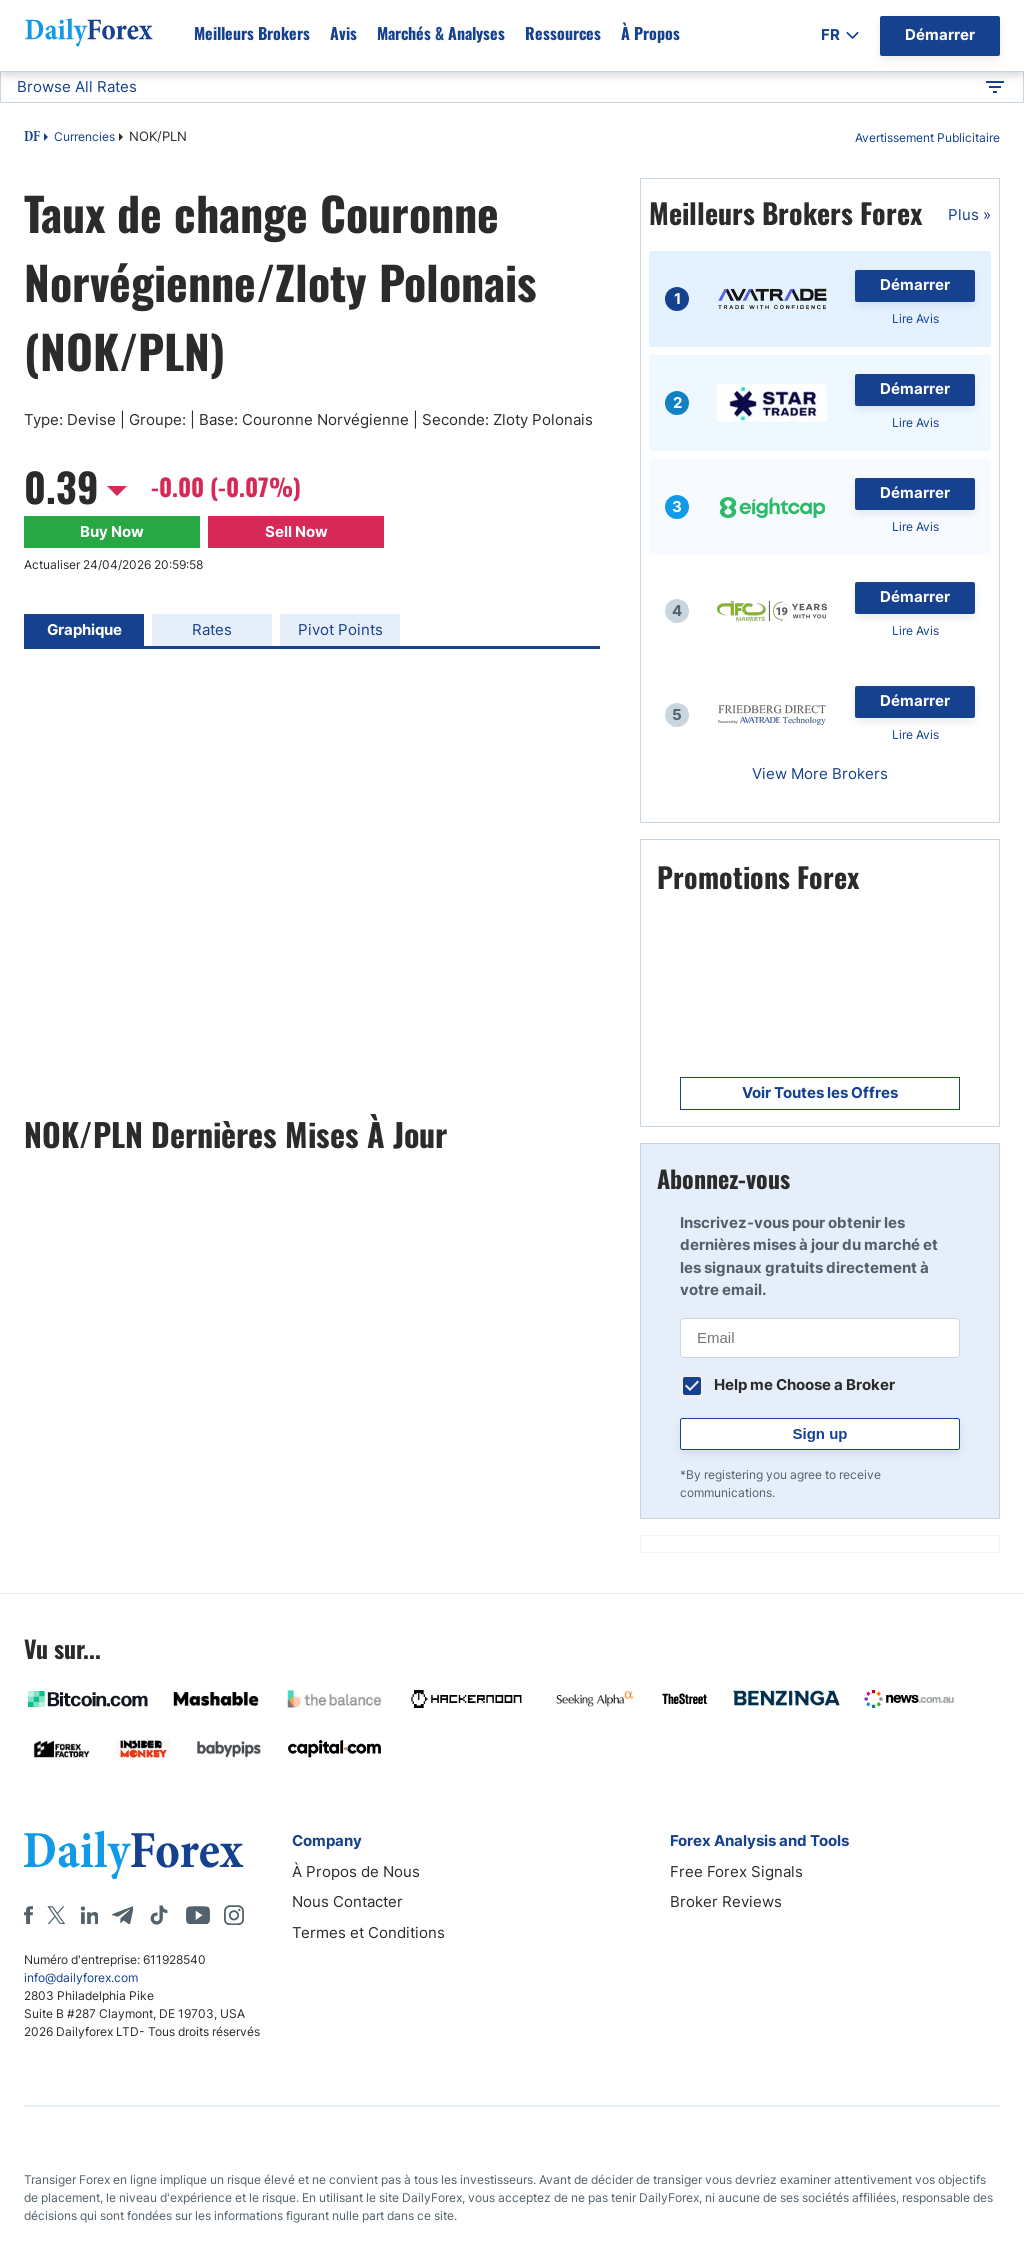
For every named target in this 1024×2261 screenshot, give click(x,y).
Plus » (969, 214)
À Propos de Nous (356, 1871)
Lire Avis (915, 318)
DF (32, 138)
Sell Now (296, 531)
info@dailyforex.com (81, 1977)
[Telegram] (122, 1915)
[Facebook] (28, 1915)
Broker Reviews (726, 1901)
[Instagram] (234, 1915)
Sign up (820, 1433)
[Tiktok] (159, 1915)
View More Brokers (820, 773)
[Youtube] (198, 1915)
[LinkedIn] (89, 1915)
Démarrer (915, 284)
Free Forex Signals (736, 1871)
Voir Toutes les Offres (820, 1092)
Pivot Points (340, 629)
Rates (212, 629)
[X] (56, 1915)
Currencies (84, 136)
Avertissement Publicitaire (927, 137)
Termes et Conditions (368, 1932)
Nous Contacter (347, 1901)
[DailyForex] (134, 1854)
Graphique (84, 629)
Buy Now (112, 531)
